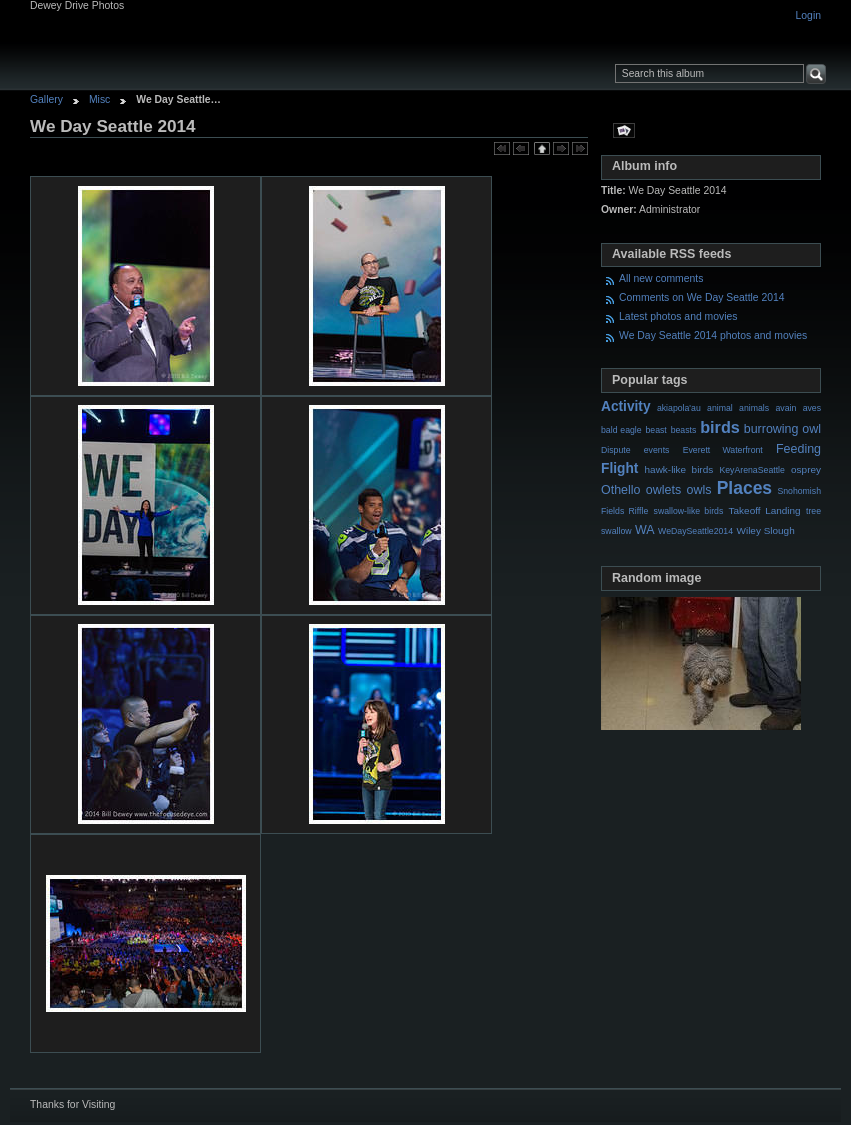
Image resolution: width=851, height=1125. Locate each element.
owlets (663, 490)
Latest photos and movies (678, 316)
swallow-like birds (689, 511)
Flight (619, 468)
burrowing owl (782, 429)
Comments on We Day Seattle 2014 (702, 297)
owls (698, 490)
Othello (621, 490)
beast (655, 430)
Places (744, 488)
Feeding (798, 449)
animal (720, 408)
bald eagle (621, 430)
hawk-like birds (679, 469)
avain (785, 408)
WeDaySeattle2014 (695, 531)
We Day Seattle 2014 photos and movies (713, 335)
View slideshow (623, 130)
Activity (626, 406)
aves (812, 408)
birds (720, 427)
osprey (806, 469)
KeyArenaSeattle (751, 470)
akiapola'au (679, 408)
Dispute (616, 450)
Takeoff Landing (765, 510)
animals (754, 408)
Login (808, 15)
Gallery (46, 99)
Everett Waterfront (723, 450)
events (657, 450)
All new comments (661, 278)
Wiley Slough (766, 530)
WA (645, 530)
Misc (99, 99)
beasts (684, 430)
